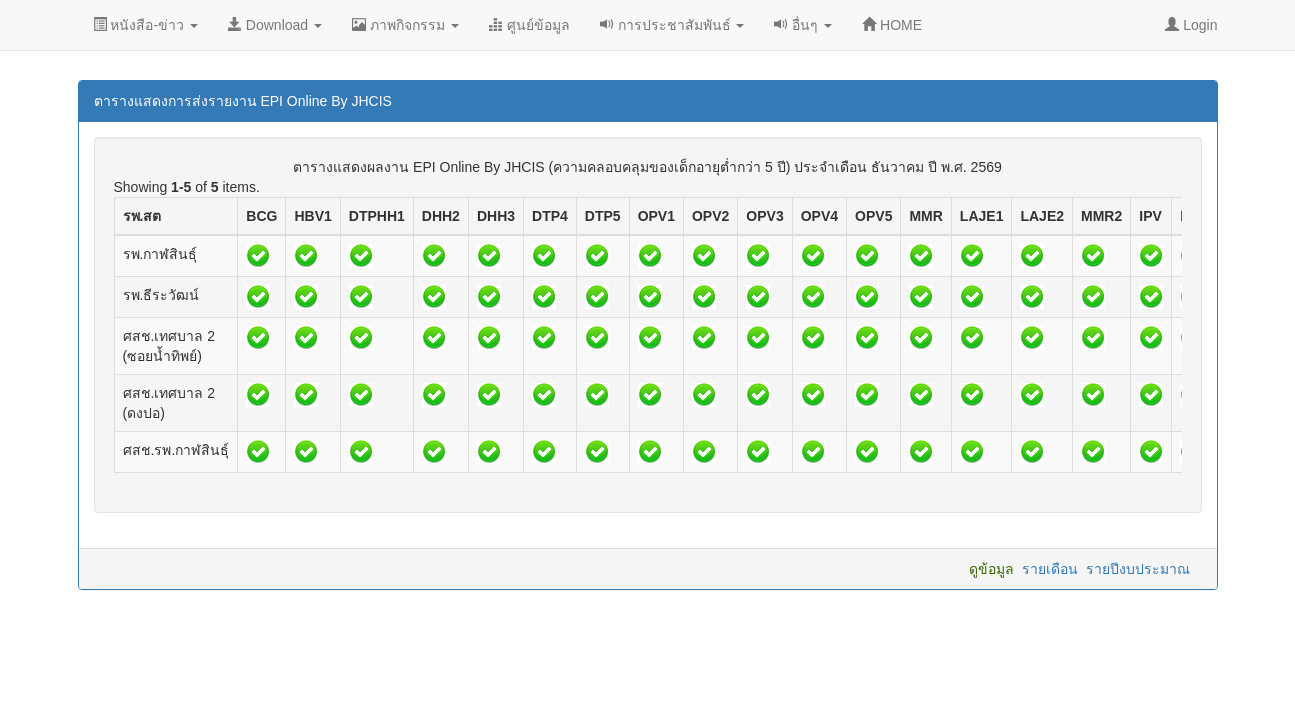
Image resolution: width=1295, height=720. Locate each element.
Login (1191, 25)
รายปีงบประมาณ (1138, 569)
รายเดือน (1050, 569)
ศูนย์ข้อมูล (529, 25)
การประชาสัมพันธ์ (672, 25)
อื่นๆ (803, 25)
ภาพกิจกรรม (405, 25)
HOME (892, 25)
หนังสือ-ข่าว (145, 25)
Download (275, 25)
